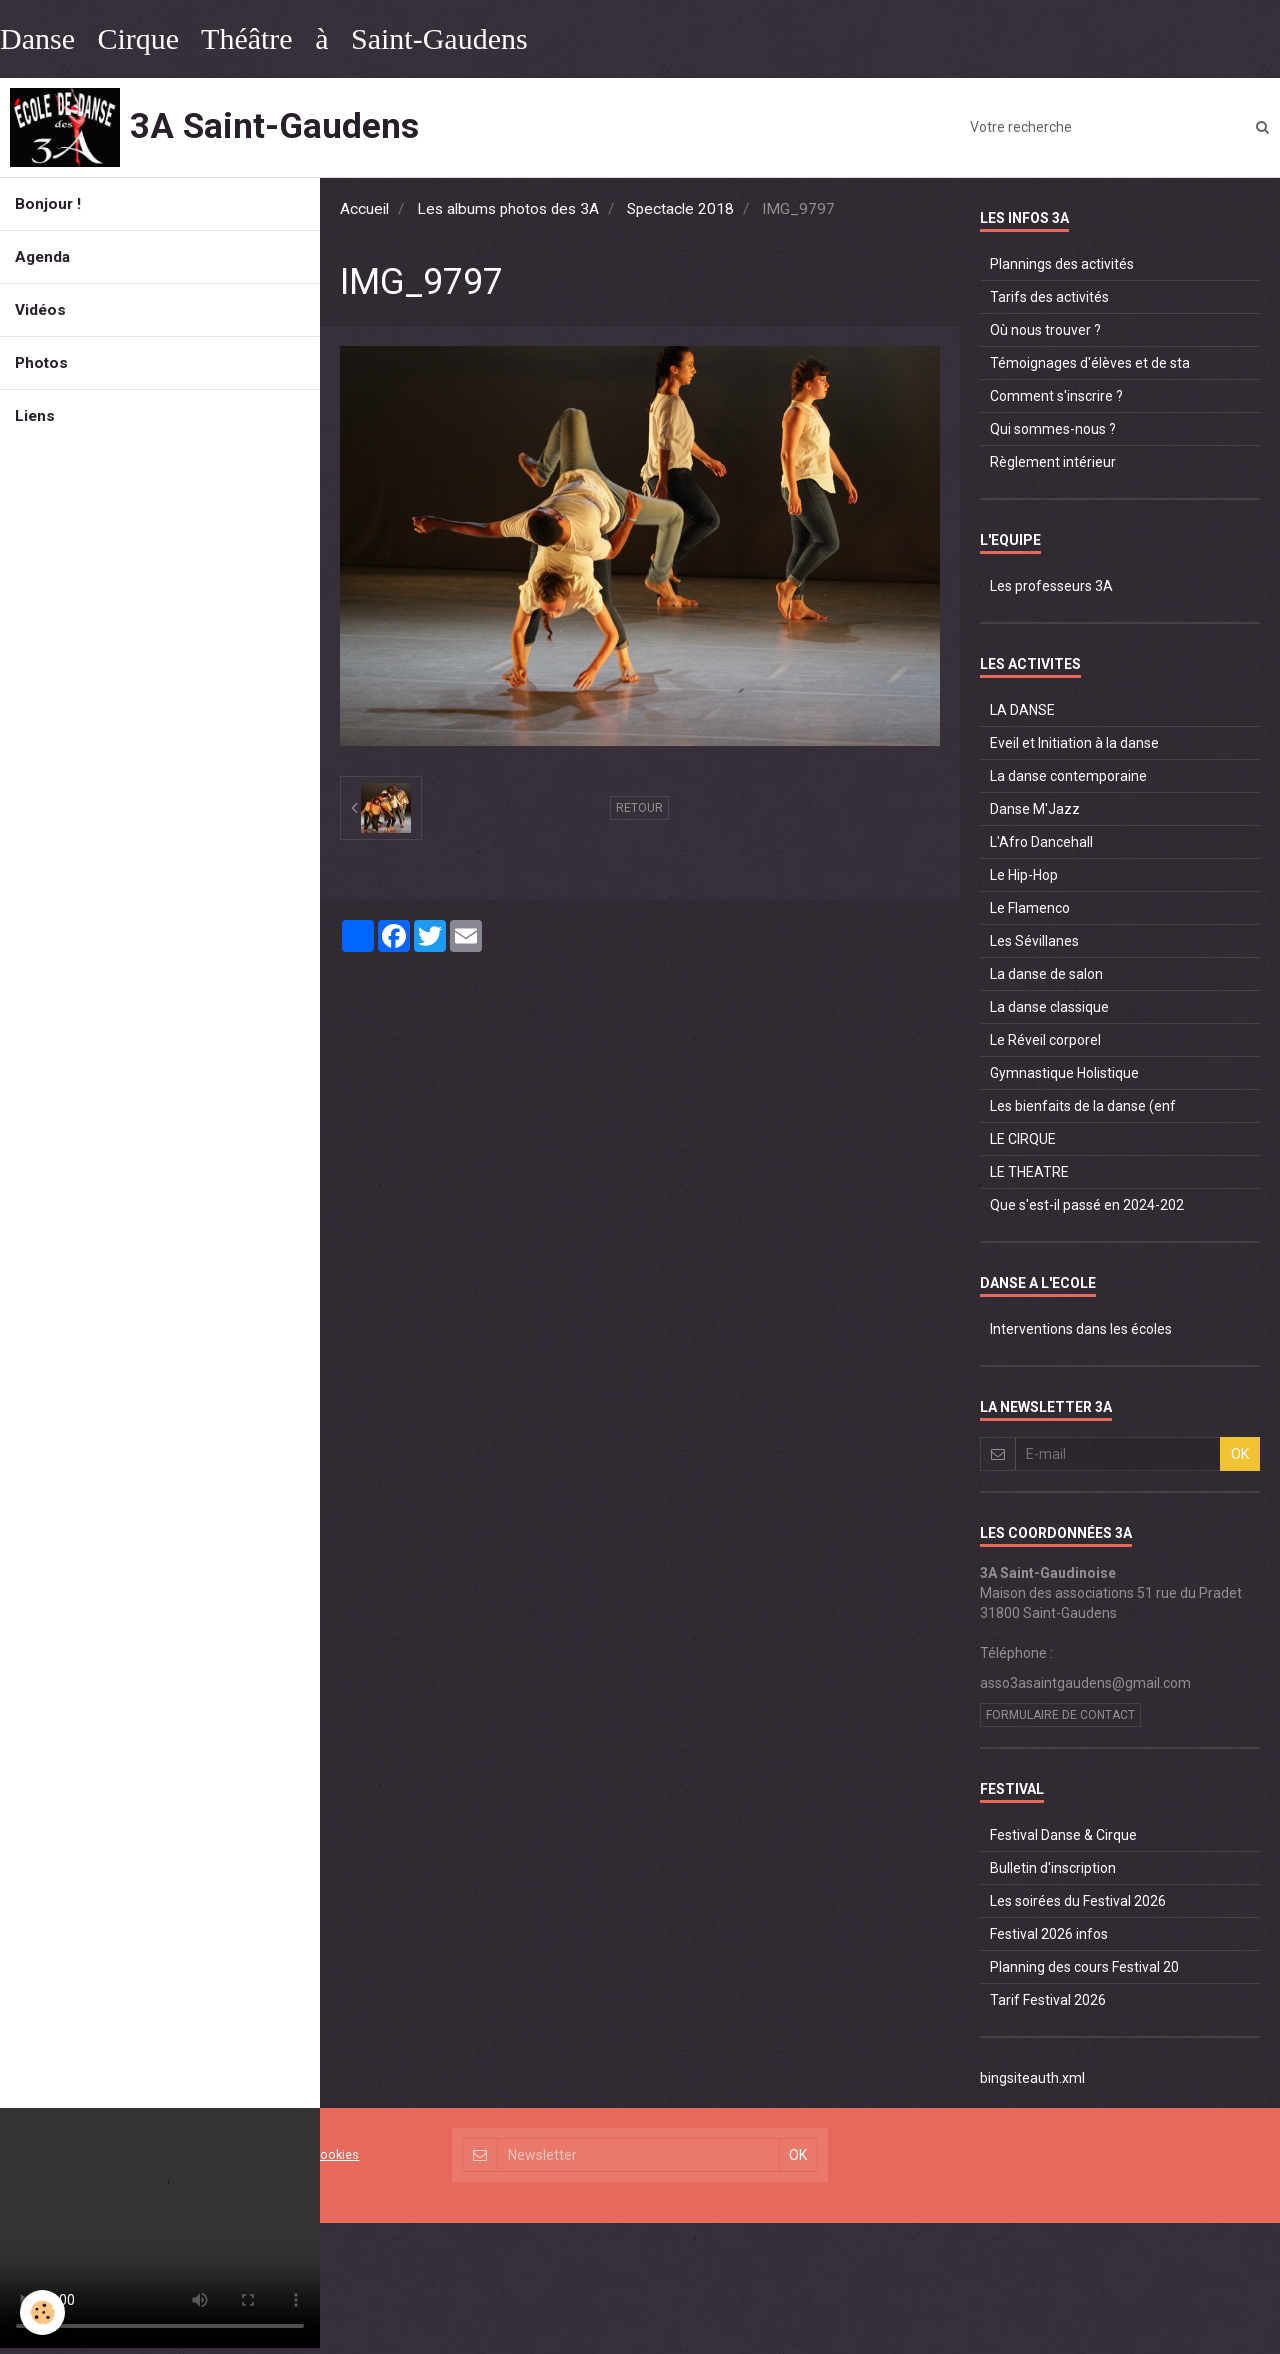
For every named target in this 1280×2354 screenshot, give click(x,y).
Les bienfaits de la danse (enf (1083, 1106)
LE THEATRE (1029, 1172)
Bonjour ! (48, 204)
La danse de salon (1046, 974)
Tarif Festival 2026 (1048, 2000)
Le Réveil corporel (1045, 1040)
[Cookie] (42, 2312)
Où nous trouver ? (1045, 330)
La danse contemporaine (1068, 776)
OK (1240, 1454)
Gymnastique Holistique (1064, 1073)
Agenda (42, 257)
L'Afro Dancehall (1041, 842)
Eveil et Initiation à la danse (1074, 743)
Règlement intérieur (1053, 462)
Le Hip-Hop (1024, 875)
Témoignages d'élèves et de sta (1090, 363)
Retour (639, 808)
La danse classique (1049, 1007)
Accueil (364, 209)
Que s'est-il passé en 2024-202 (1087, 1205)
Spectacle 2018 (680, 209)
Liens (35, 416)
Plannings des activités (1062, 264)
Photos (41, 363)
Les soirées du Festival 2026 (1078, 1901)
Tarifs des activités (1049, 297)
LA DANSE (1022, 710)
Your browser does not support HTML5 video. (160, 2228)
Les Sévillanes (1034, 941)
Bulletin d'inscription (1053, 1868)
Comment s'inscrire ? (1056, 396)
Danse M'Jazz (1035, 809)
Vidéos (40, 310)
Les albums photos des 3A (508, 209)
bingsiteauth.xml (1032, 2078)
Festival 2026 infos (1049, 1934)
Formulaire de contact (1060, 1715)
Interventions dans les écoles (1081, 1329)
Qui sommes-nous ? (1053, 429)
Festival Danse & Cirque (1063, 1835)
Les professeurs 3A (1051, 586)
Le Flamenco (1030, 908)
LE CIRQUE (1023, 1139)
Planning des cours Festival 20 (1084, 1967)
